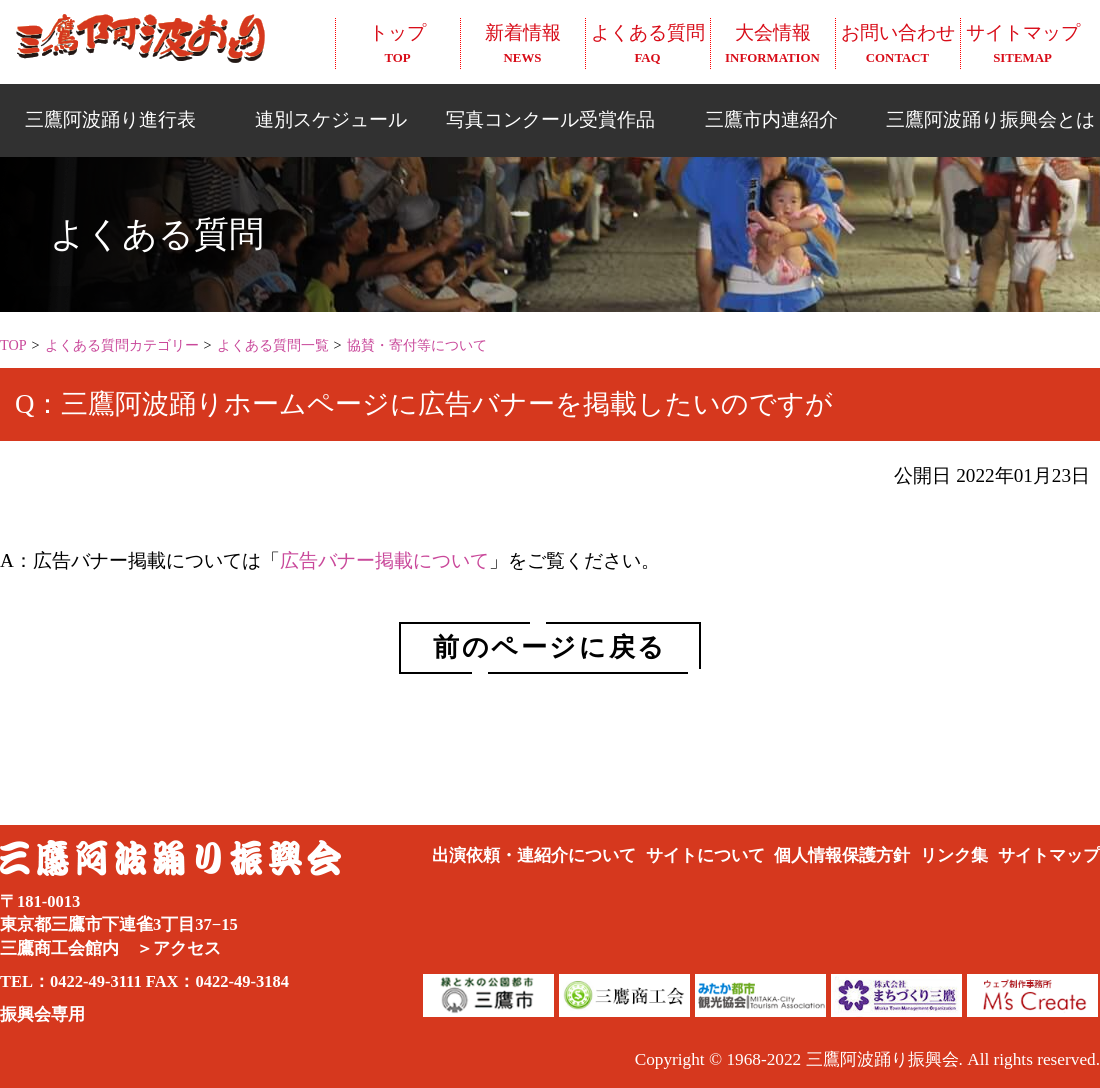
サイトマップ (1049, 855)
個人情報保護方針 (842, 855)
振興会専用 (42, 1014)
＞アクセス (178, 948)
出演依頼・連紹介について (534, 855)
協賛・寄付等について (417, 345)
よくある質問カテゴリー (122, 345)
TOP (13, 345)
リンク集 (954, 855)
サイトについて (705, 855)
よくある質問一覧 (273, 345)
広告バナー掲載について (384, 560)
